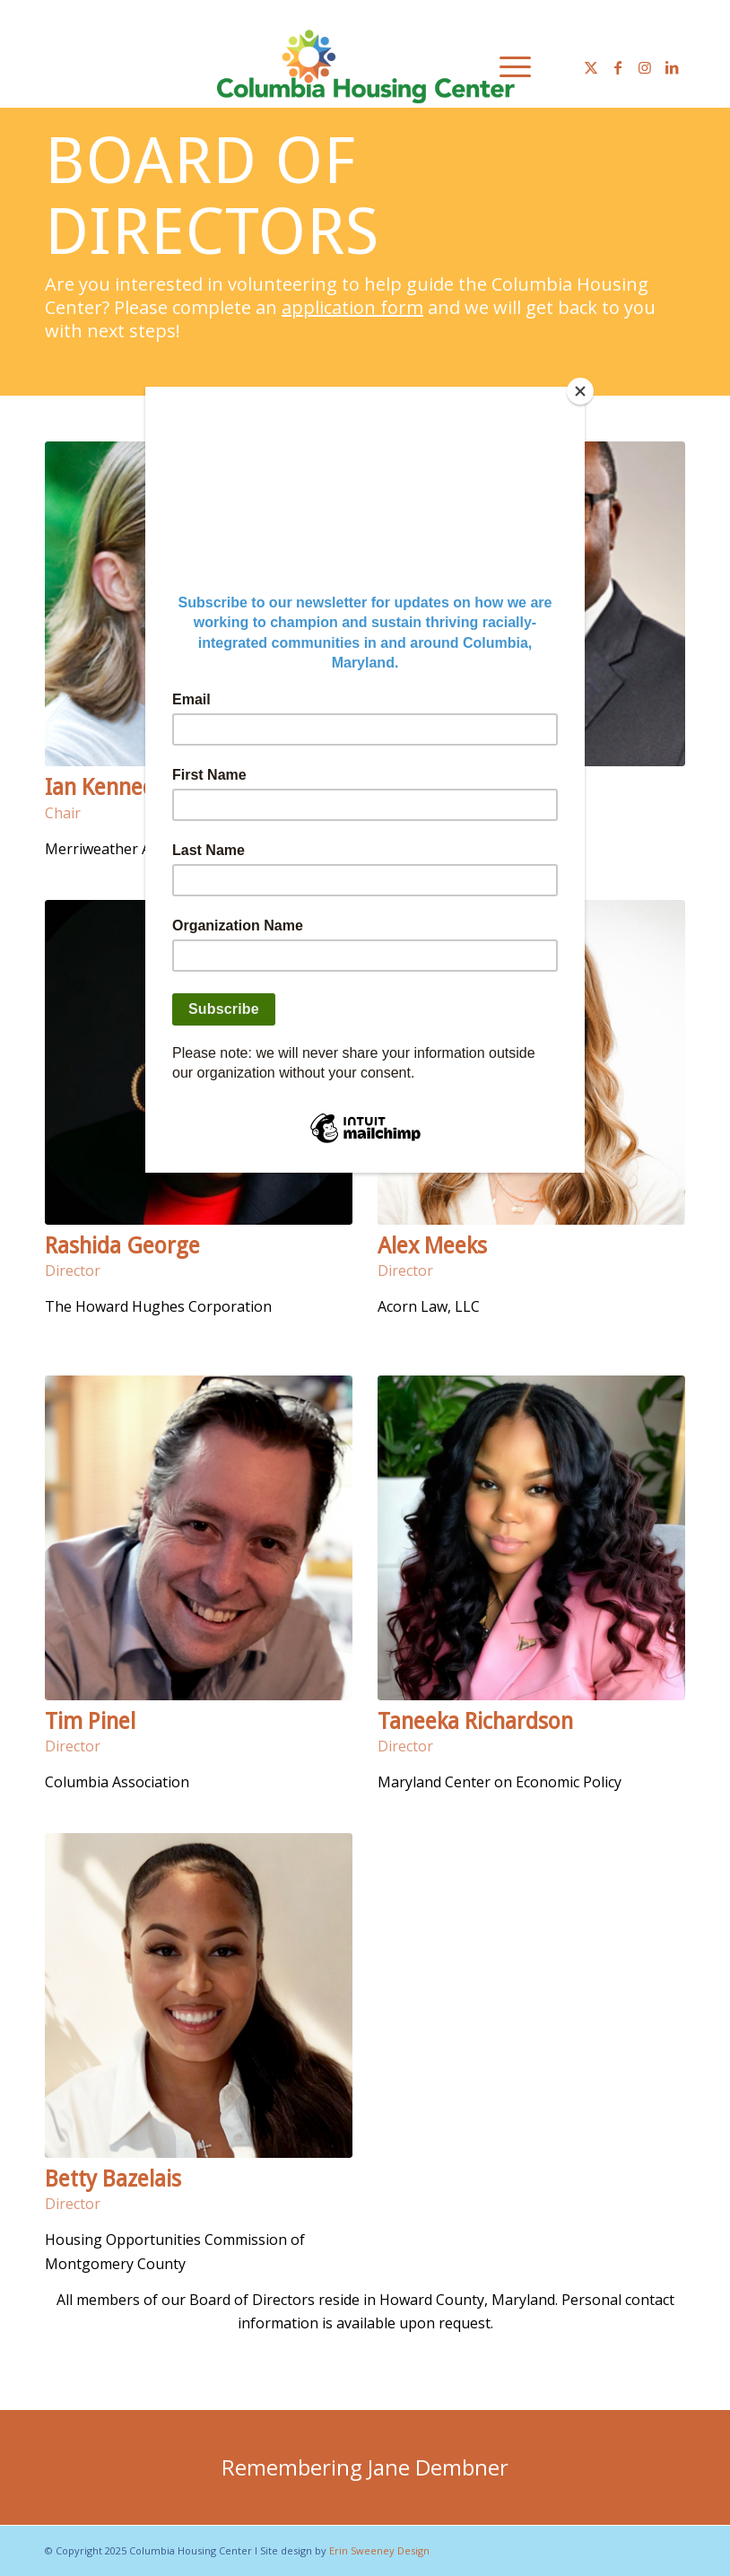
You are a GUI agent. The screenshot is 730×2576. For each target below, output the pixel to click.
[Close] (580, 391)
